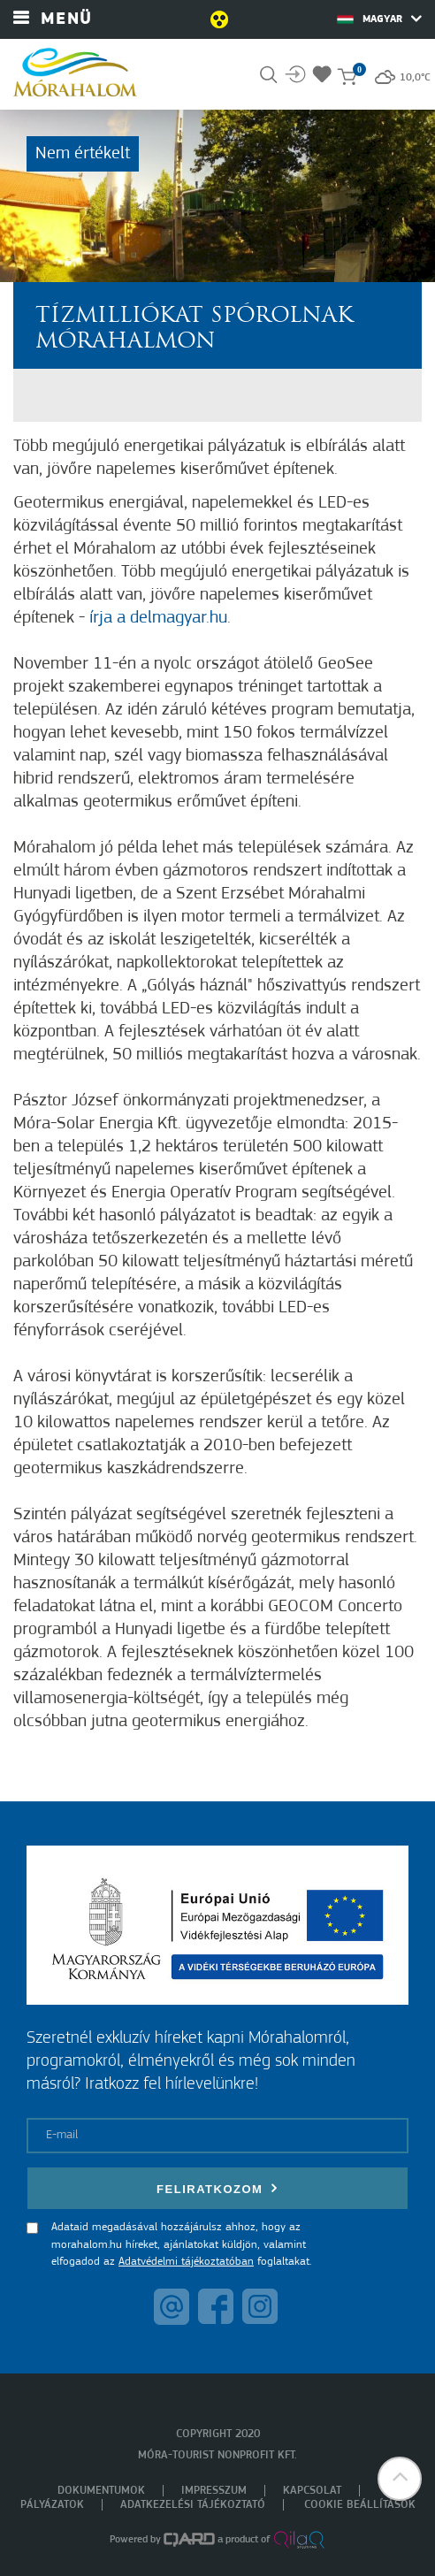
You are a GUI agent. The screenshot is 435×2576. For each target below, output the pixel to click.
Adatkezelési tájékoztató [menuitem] (192, 2505)
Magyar (379, 18)
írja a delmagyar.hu (158, 618)
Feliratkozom (217, 2188)
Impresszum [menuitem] (214, 2490)
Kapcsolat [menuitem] (312, 2490)
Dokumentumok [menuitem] (101, 2490)
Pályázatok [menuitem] (52, 2505)
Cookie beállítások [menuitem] (360, 2505)
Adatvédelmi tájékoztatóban (186, 2261)
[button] (400, 2479)
